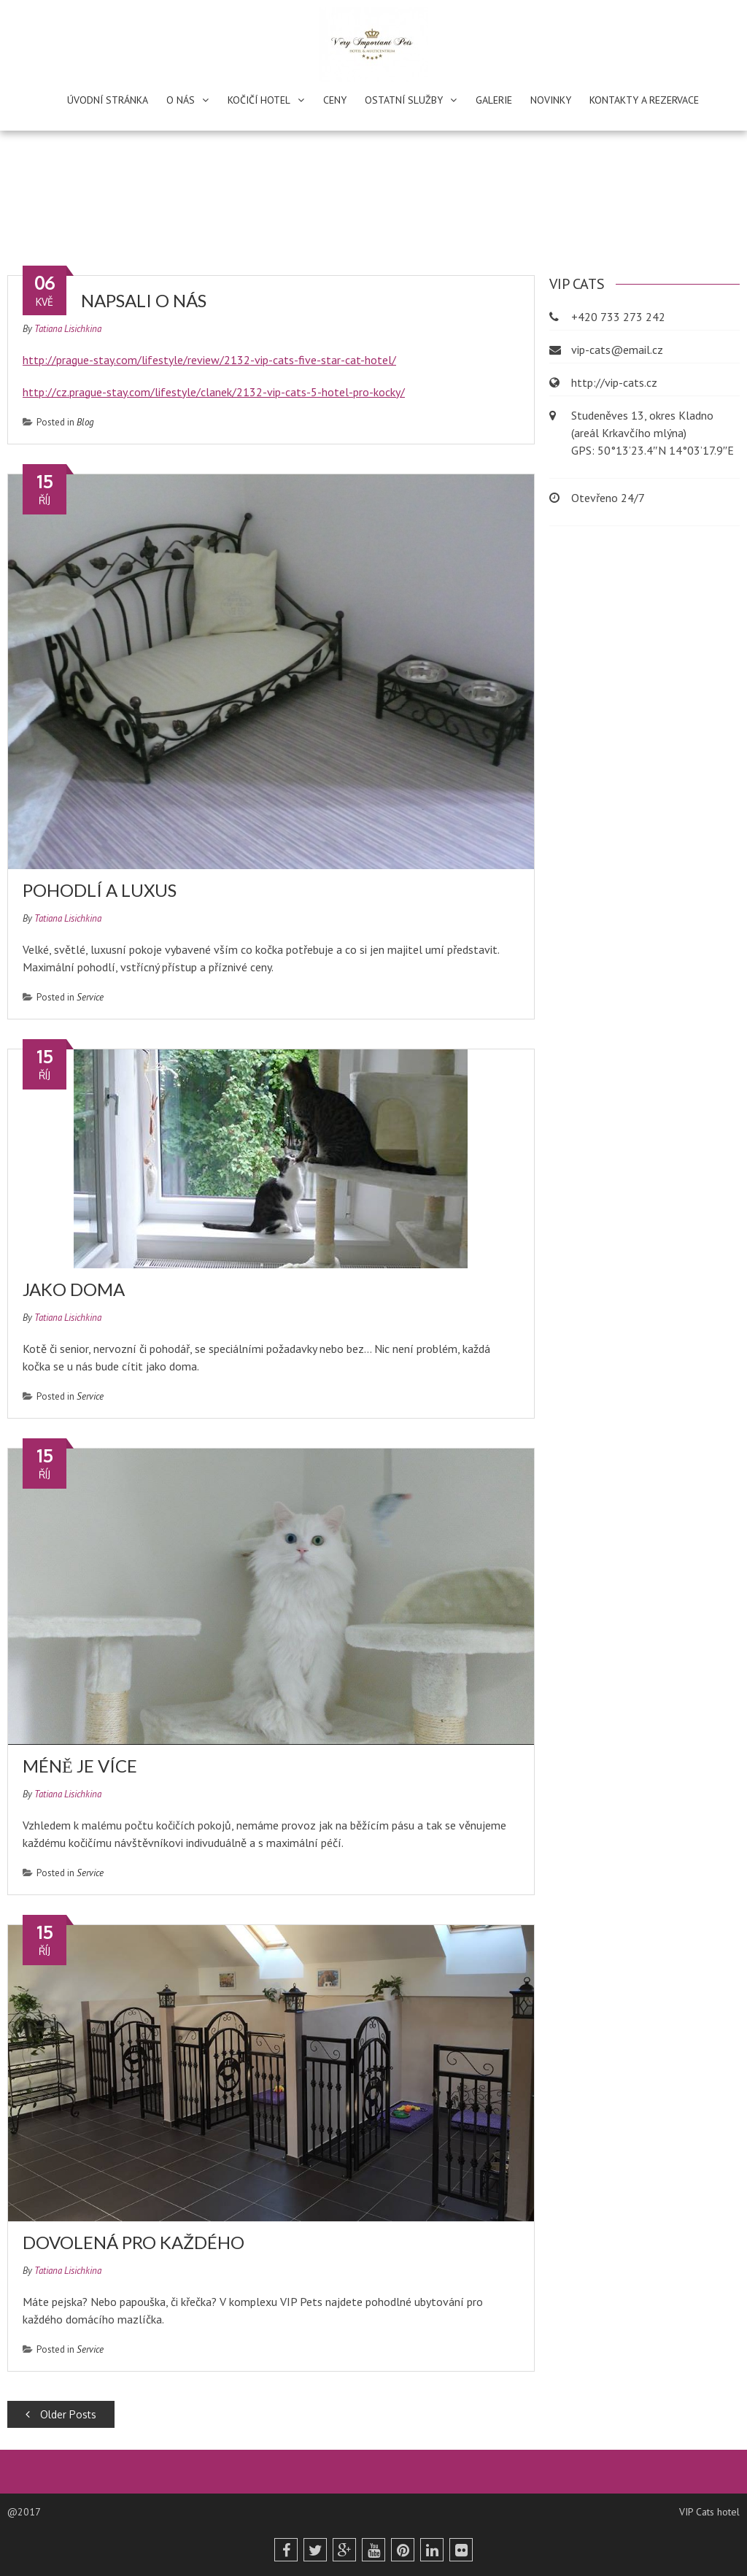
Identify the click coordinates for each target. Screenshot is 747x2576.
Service (90, 997)
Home (295, 209)
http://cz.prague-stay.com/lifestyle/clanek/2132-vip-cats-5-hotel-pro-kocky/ (214, 392)
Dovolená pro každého (133, 2242)
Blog (85, 422)
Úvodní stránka (107, 100)
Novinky (550, 100)
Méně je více (80, 1765)
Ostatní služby (404, 100)
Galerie (494, 100)
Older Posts (61, 2414)
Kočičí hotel (259, 100)
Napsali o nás (143, 300)
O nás (180, 100)
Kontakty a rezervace (644, 100)
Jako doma (74, 1289)
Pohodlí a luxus (100, 890)
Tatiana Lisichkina (67, 329)
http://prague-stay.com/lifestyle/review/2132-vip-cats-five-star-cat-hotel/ (209, 359)
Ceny (335, 100)
